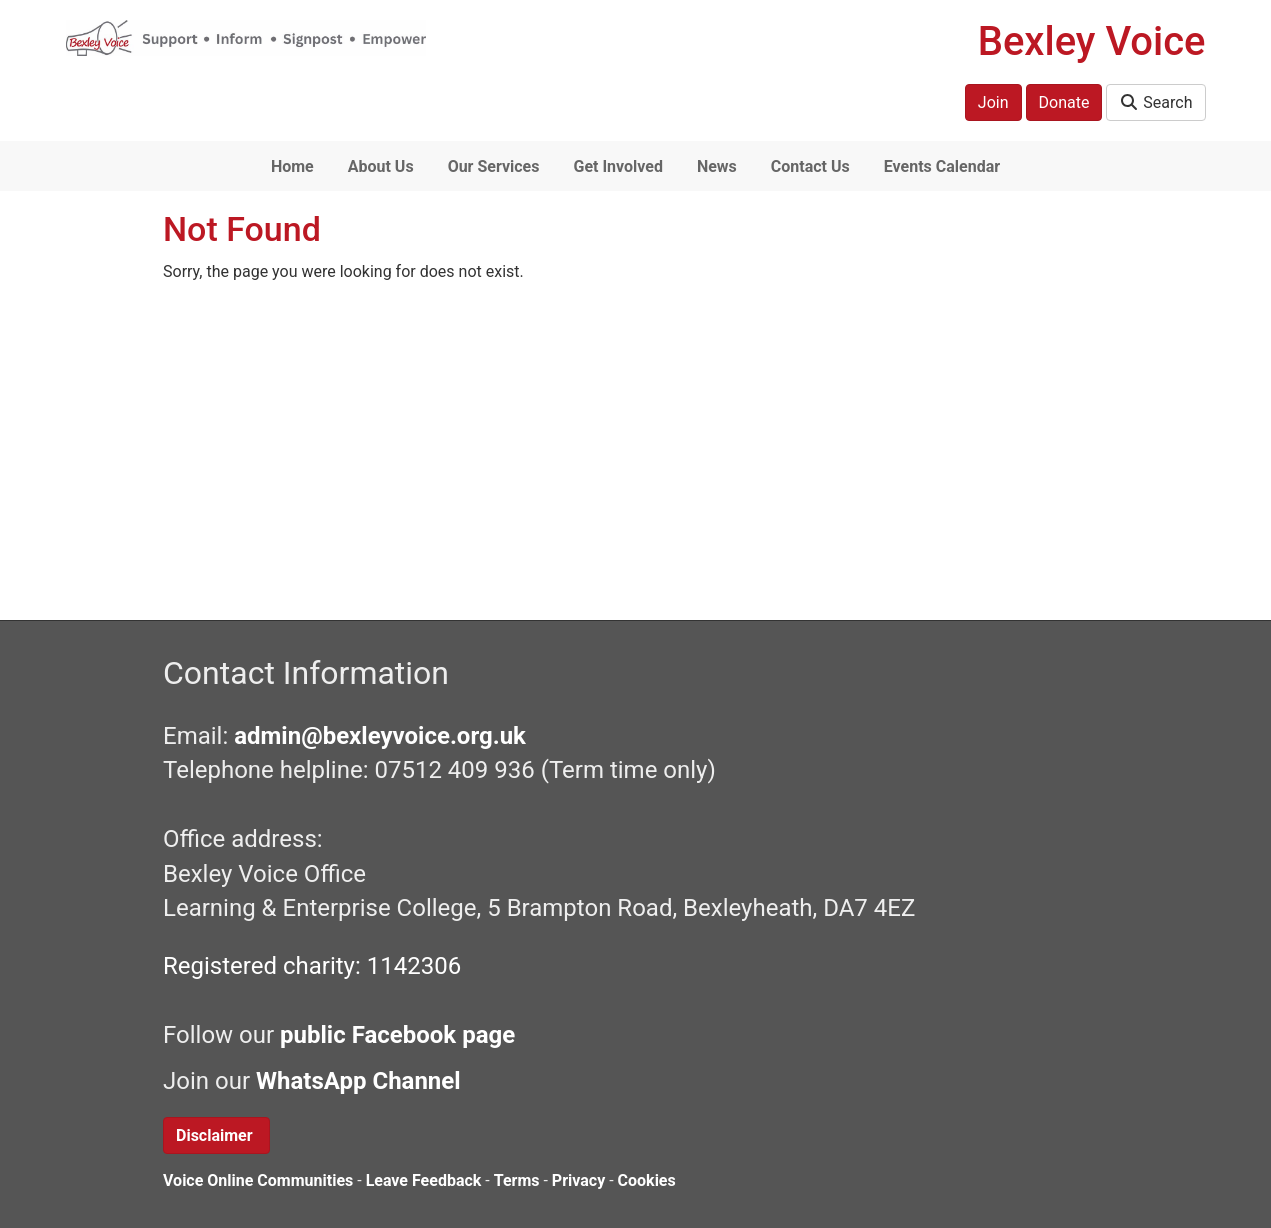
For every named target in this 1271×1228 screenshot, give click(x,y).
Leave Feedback (424, 1180)
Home (292, 166)
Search (1155, 102)
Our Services (494, 166)
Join (993, 102)
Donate (1064, 102)
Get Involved (617, 166)
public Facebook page (397, 1035)
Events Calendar (942, 166)
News (717, 166)
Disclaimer (216, 1135)
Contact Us (810, 166)
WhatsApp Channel (361, 1081)
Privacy (578, 1180)
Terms (517, 1180)
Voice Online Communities (258, 1180)
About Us (381, 166)
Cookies (647, 1180)
